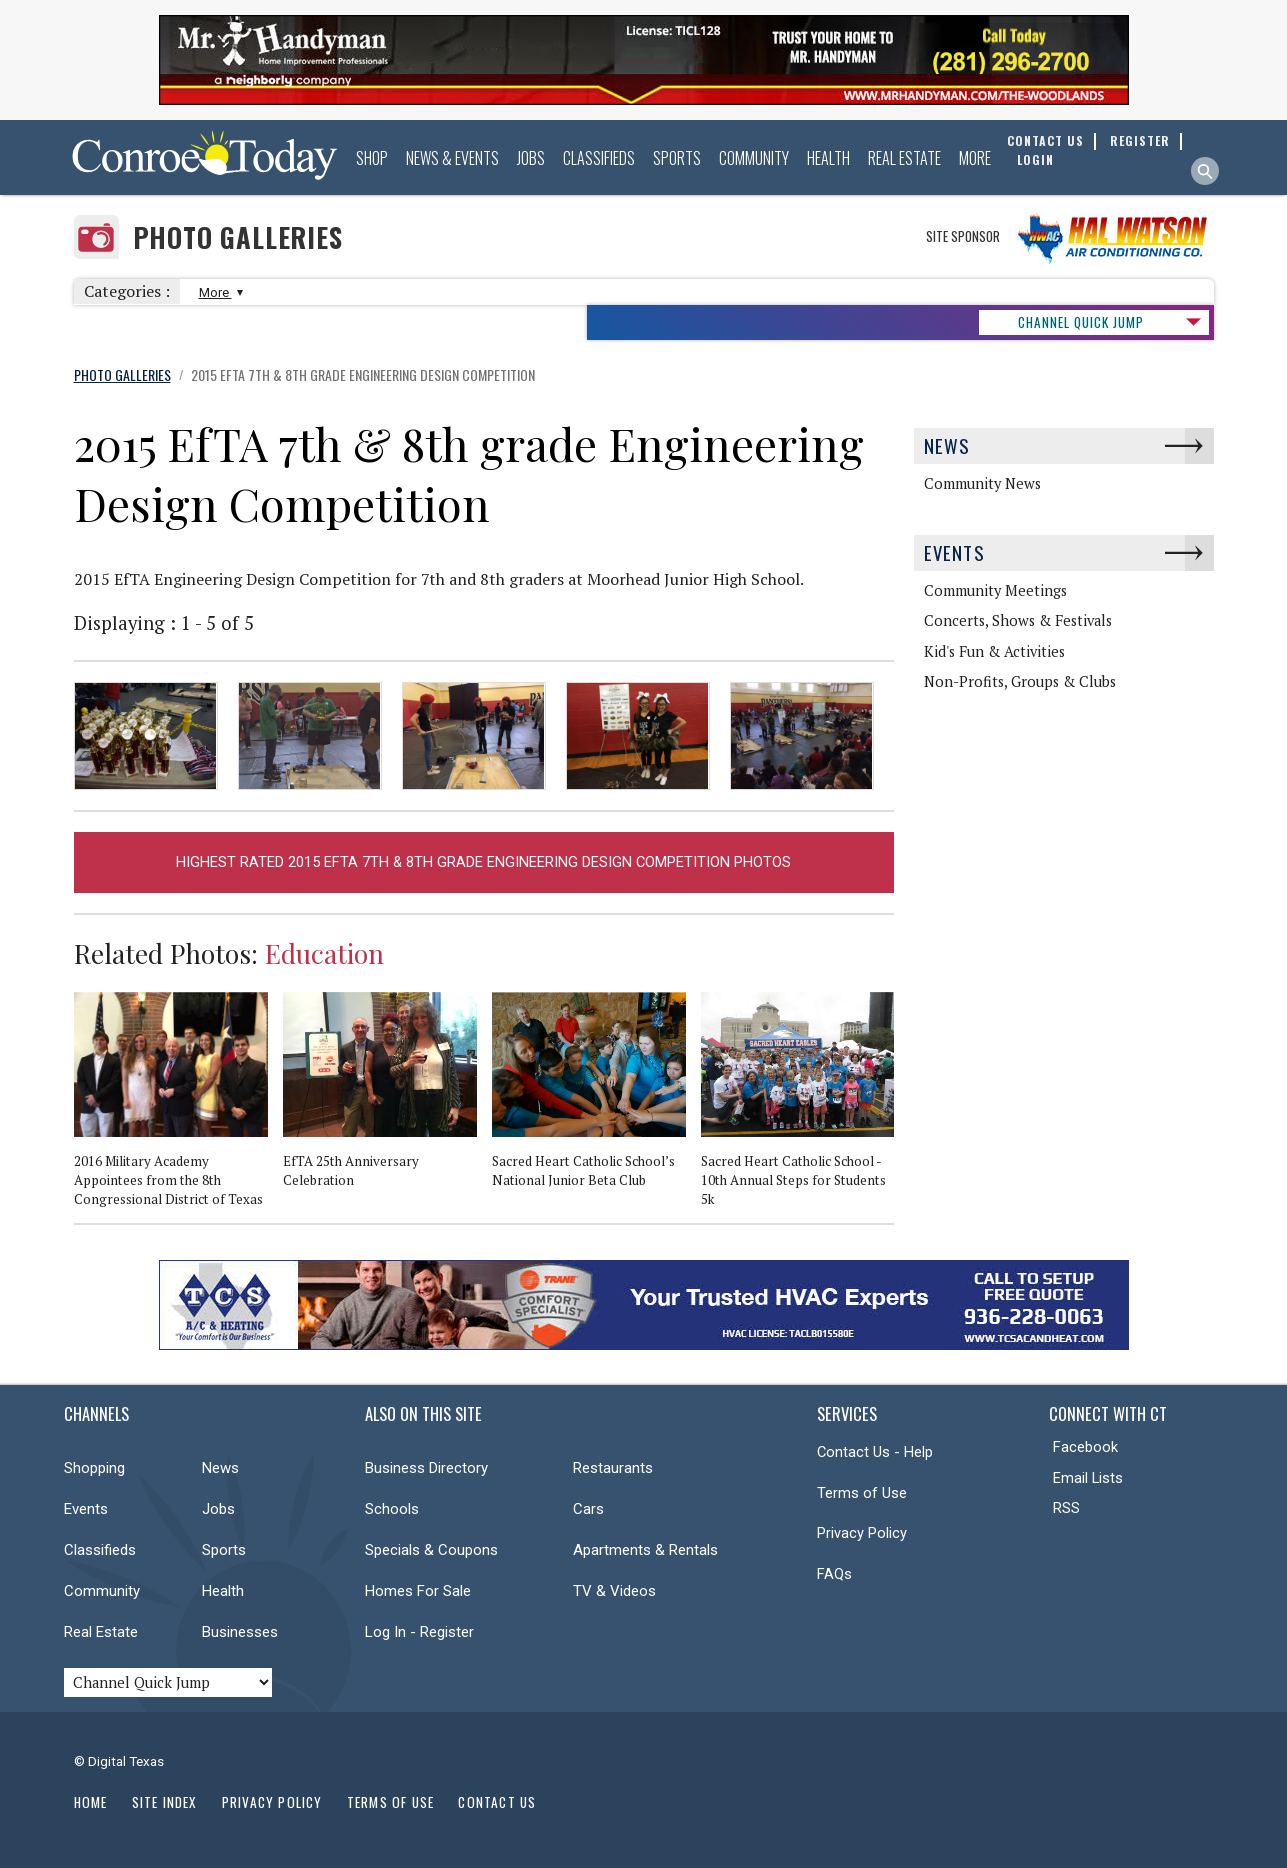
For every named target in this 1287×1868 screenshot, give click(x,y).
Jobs (531, 158)
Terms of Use (862, 1493)
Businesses (240, 1632)
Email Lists (1088, 1478)
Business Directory (426, 1468)
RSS (1066, 1508)
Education (324, 953)
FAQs (834, 1574)
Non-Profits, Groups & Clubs (1020, 681)
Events (954, 552)
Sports (677, 158)
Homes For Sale (418, 1591)
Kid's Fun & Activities (994, 651)
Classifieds (599, 158)
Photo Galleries (238, 237)
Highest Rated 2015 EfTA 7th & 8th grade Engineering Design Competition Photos (483, 862)
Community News (982, 483)
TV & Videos (614, 1591)
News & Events (452, 158)
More (975, 158)
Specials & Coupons (431, 1550)
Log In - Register (419, 1632)
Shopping (94, 1468)
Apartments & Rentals (645, 1550)
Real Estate (904, 158)
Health (828, 158)
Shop (372, 158)
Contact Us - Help (875, 1452)
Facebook (1085, 1447)
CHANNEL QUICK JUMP (1081, 322)
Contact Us (497, 1802)
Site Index (165, 1802)
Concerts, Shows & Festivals (1018, 620)
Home (91, 1802)
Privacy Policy (862, 1533)
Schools (392, 1509)
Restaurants (613, 1468)
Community (754, 158)
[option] (178, 1107)
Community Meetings (995, 590)
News (947, 445)
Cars (588, 1509)
